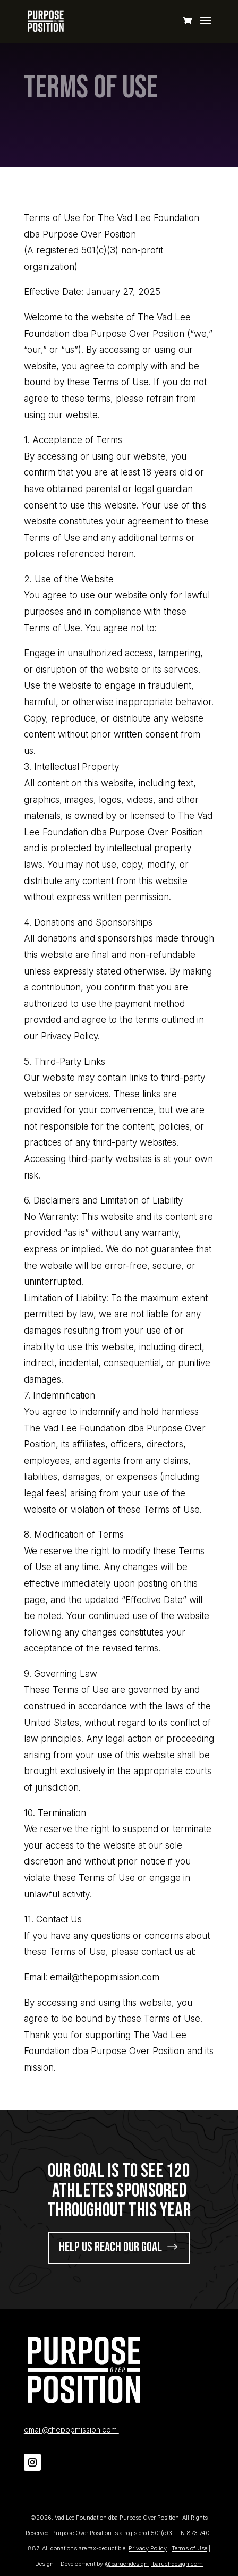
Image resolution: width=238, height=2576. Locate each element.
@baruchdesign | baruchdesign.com (154, 2563)
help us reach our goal (110, 2247)
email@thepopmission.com (71, 2429)
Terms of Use (189, 2548)
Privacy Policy (148, 2548)
